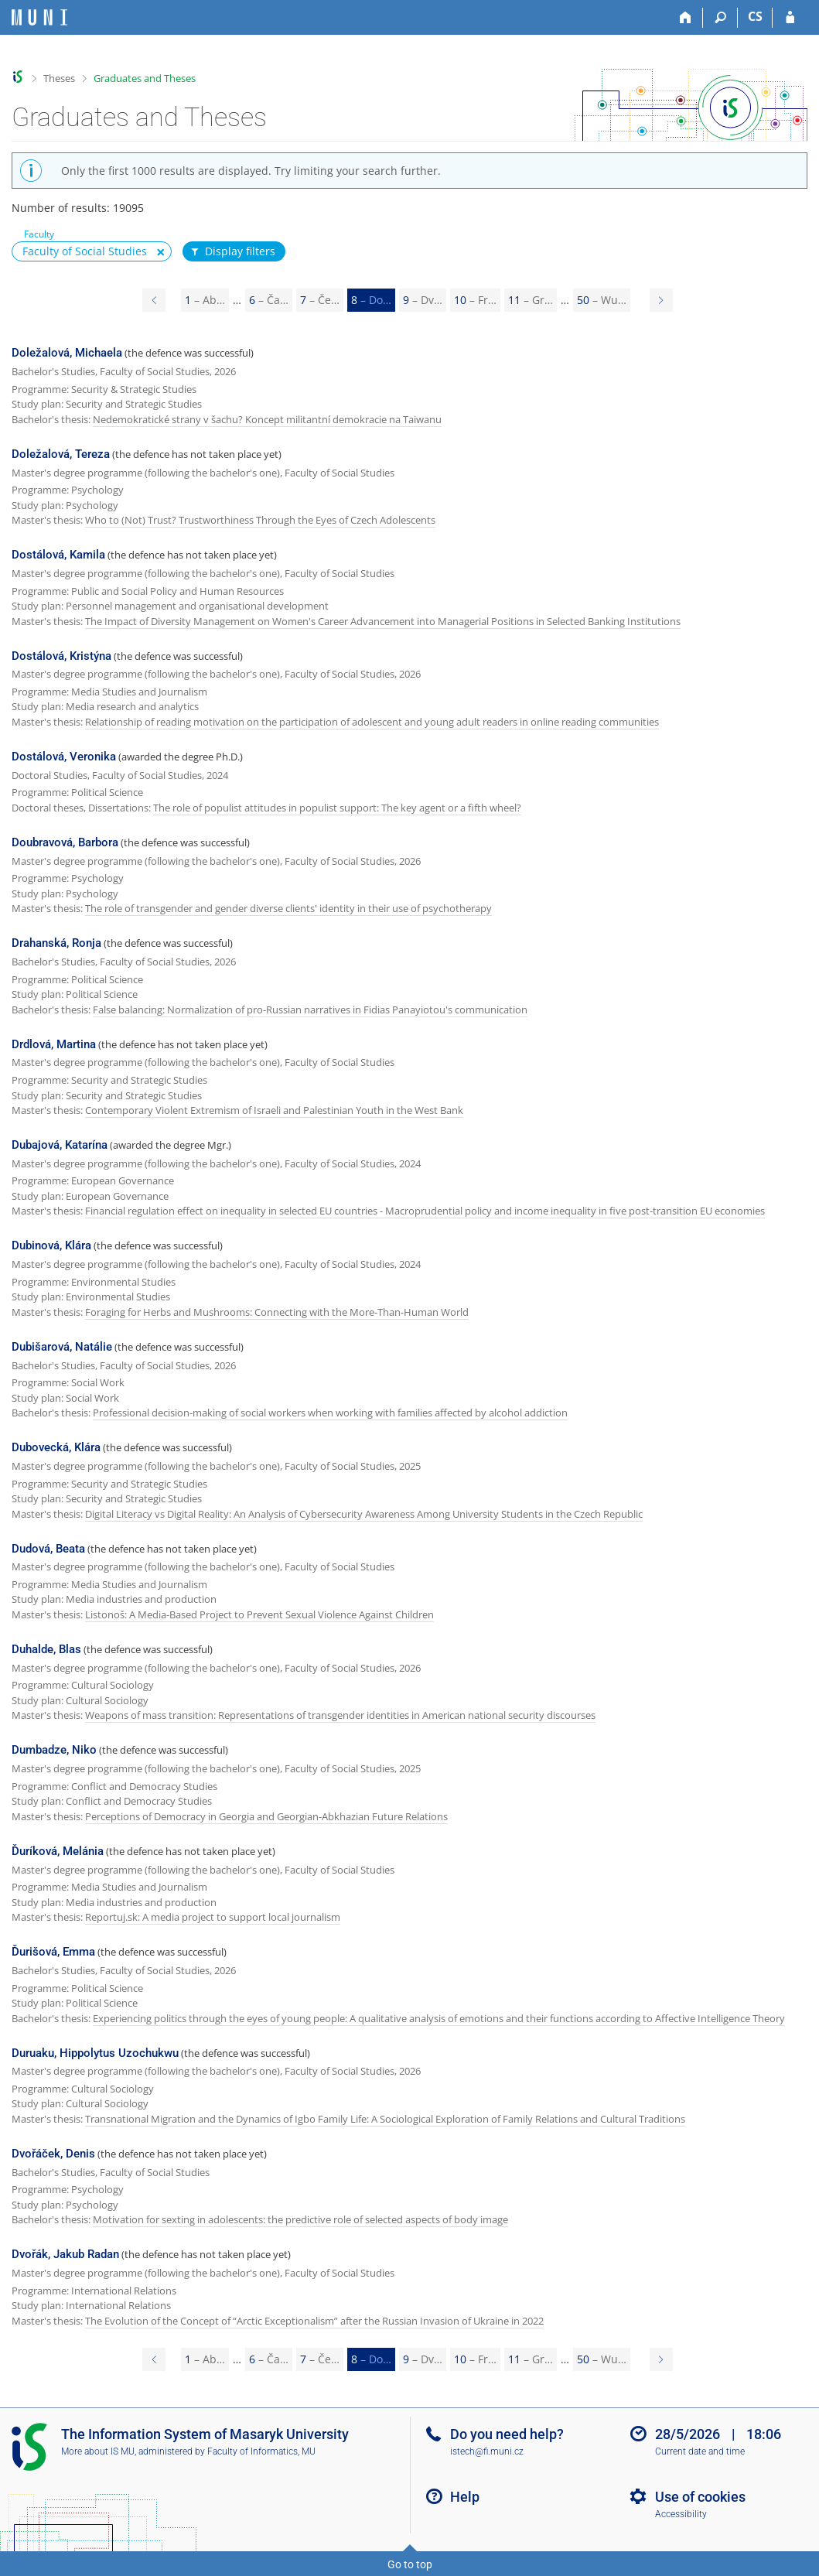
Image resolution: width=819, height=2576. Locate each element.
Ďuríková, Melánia (58, 1851)
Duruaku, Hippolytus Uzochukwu (95, 2053)
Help (464, 2497)
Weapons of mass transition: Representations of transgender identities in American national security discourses (340, 1715)
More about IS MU (98, 2451)
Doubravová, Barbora (65, 842)
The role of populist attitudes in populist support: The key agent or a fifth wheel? (337, 808)
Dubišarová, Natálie (62, 1347)
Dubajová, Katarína (59, 1145)
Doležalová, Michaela (67, 353)
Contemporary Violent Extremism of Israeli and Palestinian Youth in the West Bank (274, 1110)
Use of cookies (700, 2497)
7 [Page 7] (320, 299)
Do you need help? (507, 2434)
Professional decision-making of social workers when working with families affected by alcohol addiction (330, 1413)
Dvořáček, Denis (53, 2154)
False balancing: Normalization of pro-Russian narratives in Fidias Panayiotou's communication (310, 1009)
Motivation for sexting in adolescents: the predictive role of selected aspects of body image (300, 2219)
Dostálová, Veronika (64, 757)
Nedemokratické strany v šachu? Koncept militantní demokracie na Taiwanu (267, 419)
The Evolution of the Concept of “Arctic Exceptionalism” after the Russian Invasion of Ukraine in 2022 (314, 2321)
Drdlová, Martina (54, 1044)
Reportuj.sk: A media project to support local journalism (212, 1917)
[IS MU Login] (790, 18)
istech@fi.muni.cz (487, 2451)
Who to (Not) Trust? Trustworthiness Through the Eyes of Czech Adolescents (260, 520)
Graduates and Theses (145, 78)
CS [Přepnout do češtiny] (755, 16)
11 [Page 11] (530, 299)
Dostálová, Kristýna (61, 656)
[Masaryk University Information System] (39, 17)
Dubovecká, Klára (56, 1447)
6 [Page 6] (268, 299)
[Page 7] (154, 300)
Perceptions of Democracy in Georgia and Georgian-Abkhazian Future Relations (266, 1816)
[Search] (720, 18)
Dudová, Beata (48, 1549)
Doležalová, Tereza (61, 454)
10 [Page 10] (475, 299)
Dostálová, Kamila (58, 555)
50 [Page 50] (601, 299)
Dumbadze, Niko (54, 1750)
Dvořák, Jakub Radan (65, 2254)
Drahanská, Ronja (56, 943)
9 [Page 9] (422, 299)
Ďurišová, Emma (53, 1952)
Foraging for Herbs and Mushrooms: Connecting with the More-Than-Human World (277, 1312)
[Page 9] (661, 300)
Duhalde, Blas (46, 1649)
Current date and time (700, 2451)
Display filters (232, 251)
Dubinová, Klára (51, 1245)
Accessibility (681, 2514)
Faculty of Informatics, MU (261, 2451)
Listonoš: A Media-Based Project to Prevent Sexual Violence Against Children (259, 1614)
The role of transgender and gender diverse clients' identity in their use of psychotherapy (288, 908)
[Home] (685, 18)
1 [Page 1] (205, 299)
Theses (59, 78)
